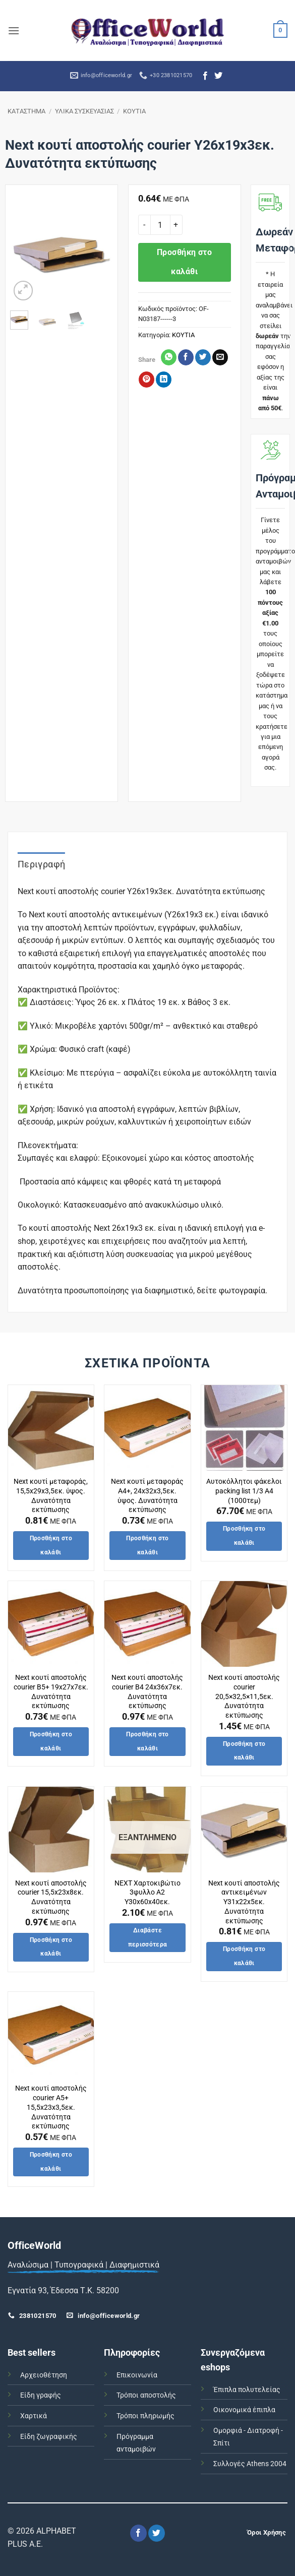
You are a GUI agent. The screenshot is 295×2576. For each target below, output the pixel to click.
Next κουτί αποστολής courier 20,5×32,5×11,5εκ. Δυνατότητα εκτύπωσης (244, 1696)
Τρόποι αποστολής (146, 2395)
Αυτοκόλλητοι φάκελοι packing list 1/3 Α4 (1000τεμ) (244, 1490)
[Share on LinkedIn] (163, 379)
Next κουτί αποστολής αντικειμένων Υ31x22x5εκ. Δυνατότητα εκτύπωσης (244, 1902)
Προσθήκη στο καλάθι (184, 262)
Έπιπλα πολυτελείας (246, 2389)
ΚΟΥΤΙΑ (134, 111)
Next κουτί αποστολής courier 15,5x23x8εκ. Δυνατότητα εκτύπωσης (51, 1897)
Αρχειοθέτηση (43, 2375)
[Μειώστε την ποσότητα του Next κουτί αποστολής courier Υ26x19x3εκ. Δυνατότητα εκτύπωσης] (144, 225)
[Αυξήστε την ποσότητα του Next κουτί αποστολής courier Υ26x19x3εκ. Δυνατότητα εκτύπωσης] (176, 225)
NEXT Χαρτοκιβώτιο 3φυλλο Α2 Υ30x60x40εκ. (147, 1892)
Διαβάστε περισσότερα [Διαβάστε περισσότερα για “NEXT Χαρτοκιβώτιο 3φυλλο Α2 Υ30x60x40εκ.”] (147, 1937)
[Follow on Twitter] (218, 76)
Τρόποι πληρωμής (145, 2416)
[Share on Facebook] (186, 357)
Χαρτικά (33, 2416)
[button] (14, 30)
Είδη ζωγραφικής (48, 2436)
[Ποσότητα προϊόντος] (160, 225)
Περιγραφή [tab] (41, 864)
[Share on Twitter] (203, 357)
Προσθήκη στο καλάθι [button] (51, 1545)
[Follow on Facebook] (205, 76)
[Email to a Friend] (220, 357)
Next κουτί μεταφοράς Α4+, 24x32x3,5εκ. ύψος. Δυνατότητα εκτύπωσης (147, 1495)
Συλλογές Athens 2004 (249, 2464)
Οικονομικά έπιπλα (244, 2410)
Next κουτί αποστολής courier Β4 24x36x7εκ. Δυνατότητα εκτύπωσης (147, 1691)
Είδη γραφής (40, 2395)
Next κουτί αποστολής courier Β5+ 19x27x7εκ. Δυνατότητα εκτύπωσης (51, 1691)
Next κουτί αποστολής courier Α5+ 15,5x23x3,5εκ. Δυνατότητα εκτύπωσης (51, 2107)
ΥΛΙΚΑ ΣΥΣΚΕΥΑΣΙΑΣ (84, 111)
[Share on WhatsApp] (168, 357)
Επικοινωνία (136, 2375)
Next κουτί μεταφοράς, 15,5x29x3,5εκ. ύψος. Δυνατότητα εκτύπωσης (51, 1495)
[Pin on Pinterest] (146, 379)
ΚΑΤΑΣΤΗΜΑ (26, 111)
